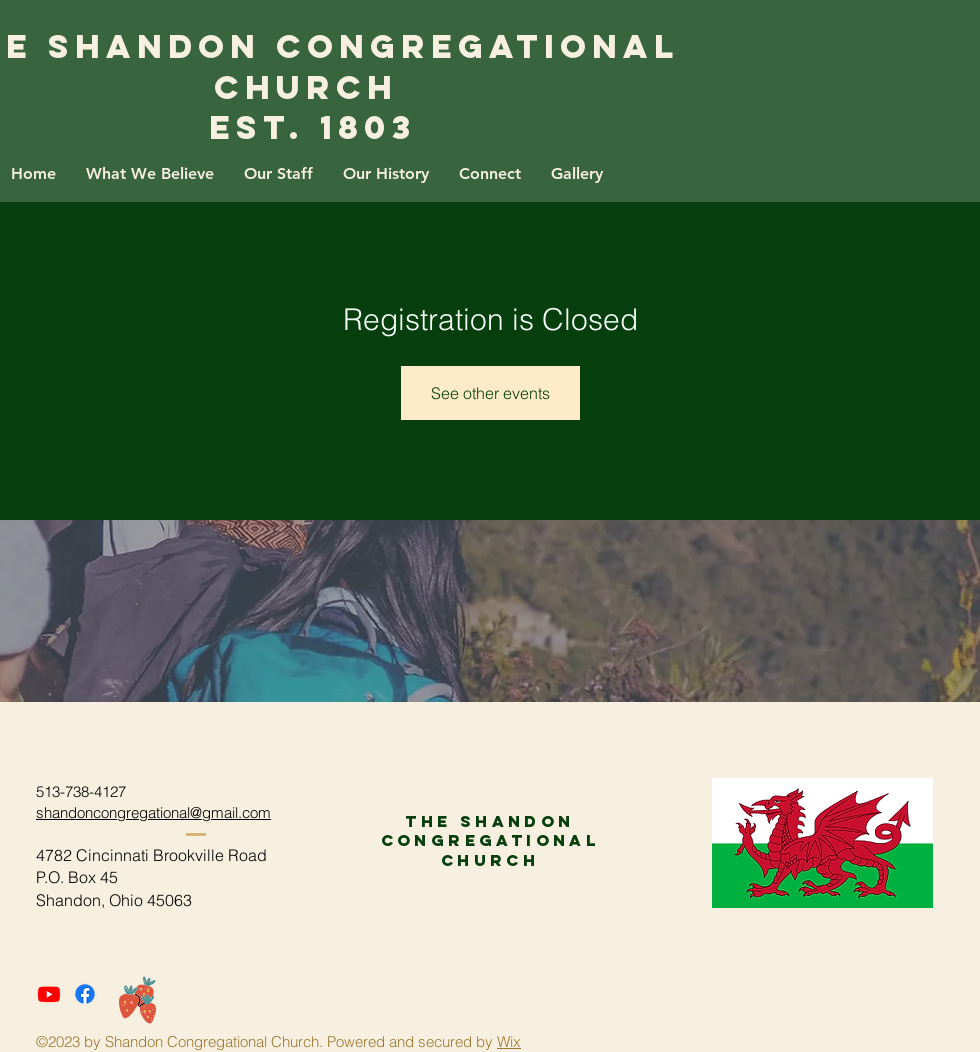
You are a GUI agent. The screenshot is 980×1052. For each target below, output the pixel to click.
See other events (490, 393)
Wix (509, 1041)
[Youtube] (49, 994)
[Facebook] (85, 994)
